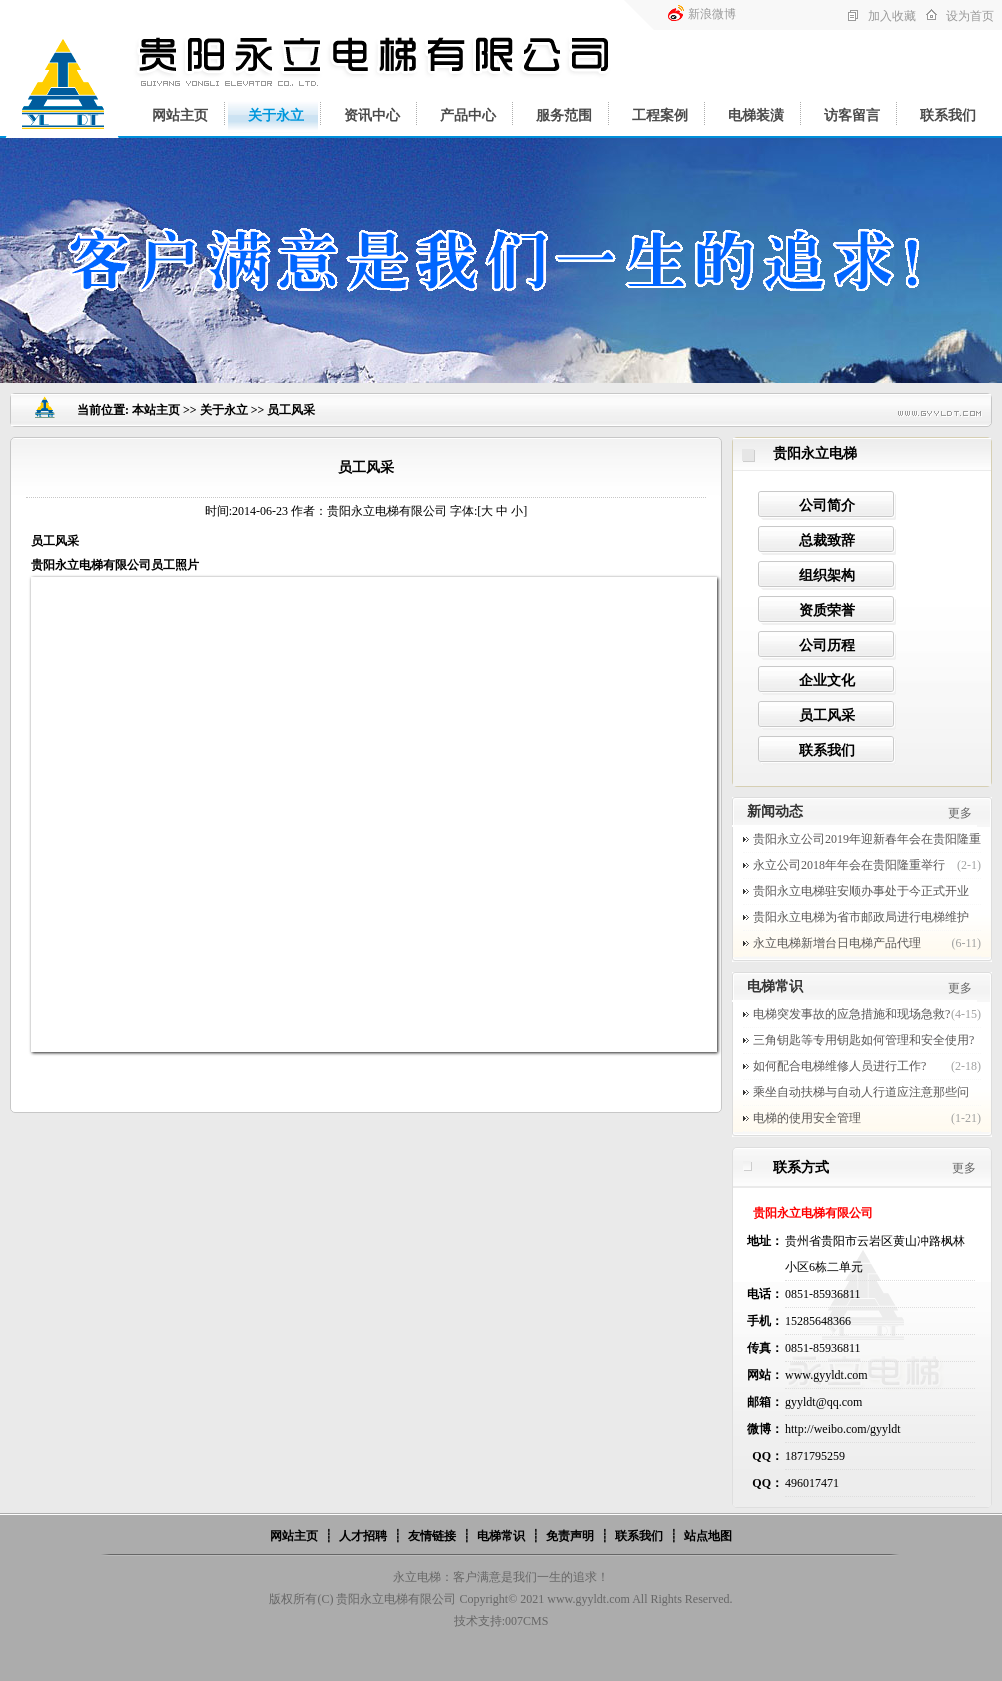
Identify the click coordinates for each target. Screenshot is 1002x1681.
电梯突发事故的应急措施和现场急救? (851, 1014)
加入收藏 (892, 16)
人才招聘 (363, 1536)
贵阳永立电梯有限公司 (396, 1599)
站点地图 (708, 1536)
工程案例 (660, 115)
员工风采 (827, 715)
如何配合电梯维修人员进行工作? (839, 1066)
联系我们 (948, 115)
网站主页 (180, 115)
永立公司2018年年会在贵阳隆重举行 (849, 865)
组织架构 (827, 575)
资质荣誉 (827, 610)
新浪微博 (712, 14)
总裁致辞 (827, 540)
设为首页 (970, 16)
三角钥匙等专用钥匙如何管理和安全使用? (863, 1040)
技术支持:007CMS (501, 1621)
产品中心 (468, 115)
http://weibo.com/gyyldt (843, 1429)
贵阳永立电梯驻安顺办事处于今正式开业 (861, 891)
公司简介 (827, 505)
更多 (960, 813)
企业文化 (827, 680)
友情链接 (432, 1536)
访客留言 (852, 115)
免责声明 (570, 1536)
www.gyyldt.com (588, 1599)
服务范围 (564, 115)
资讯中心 (372, 115)
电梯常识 (501, 1536)
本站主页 (156, 410)
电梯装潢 (756, 115)
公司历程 (827, 645)
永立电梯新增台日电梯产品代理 (837, 943)
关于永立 (276, 115)
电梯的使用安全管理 (807, 1118)
